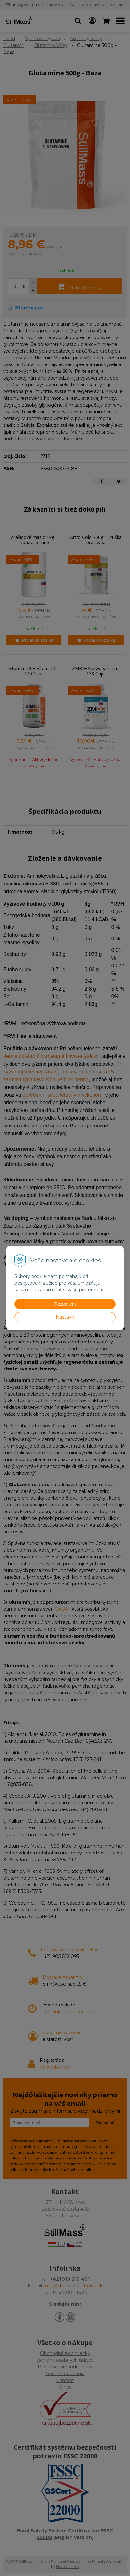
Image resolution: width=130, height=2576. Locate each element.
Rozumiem (65, 1303)
